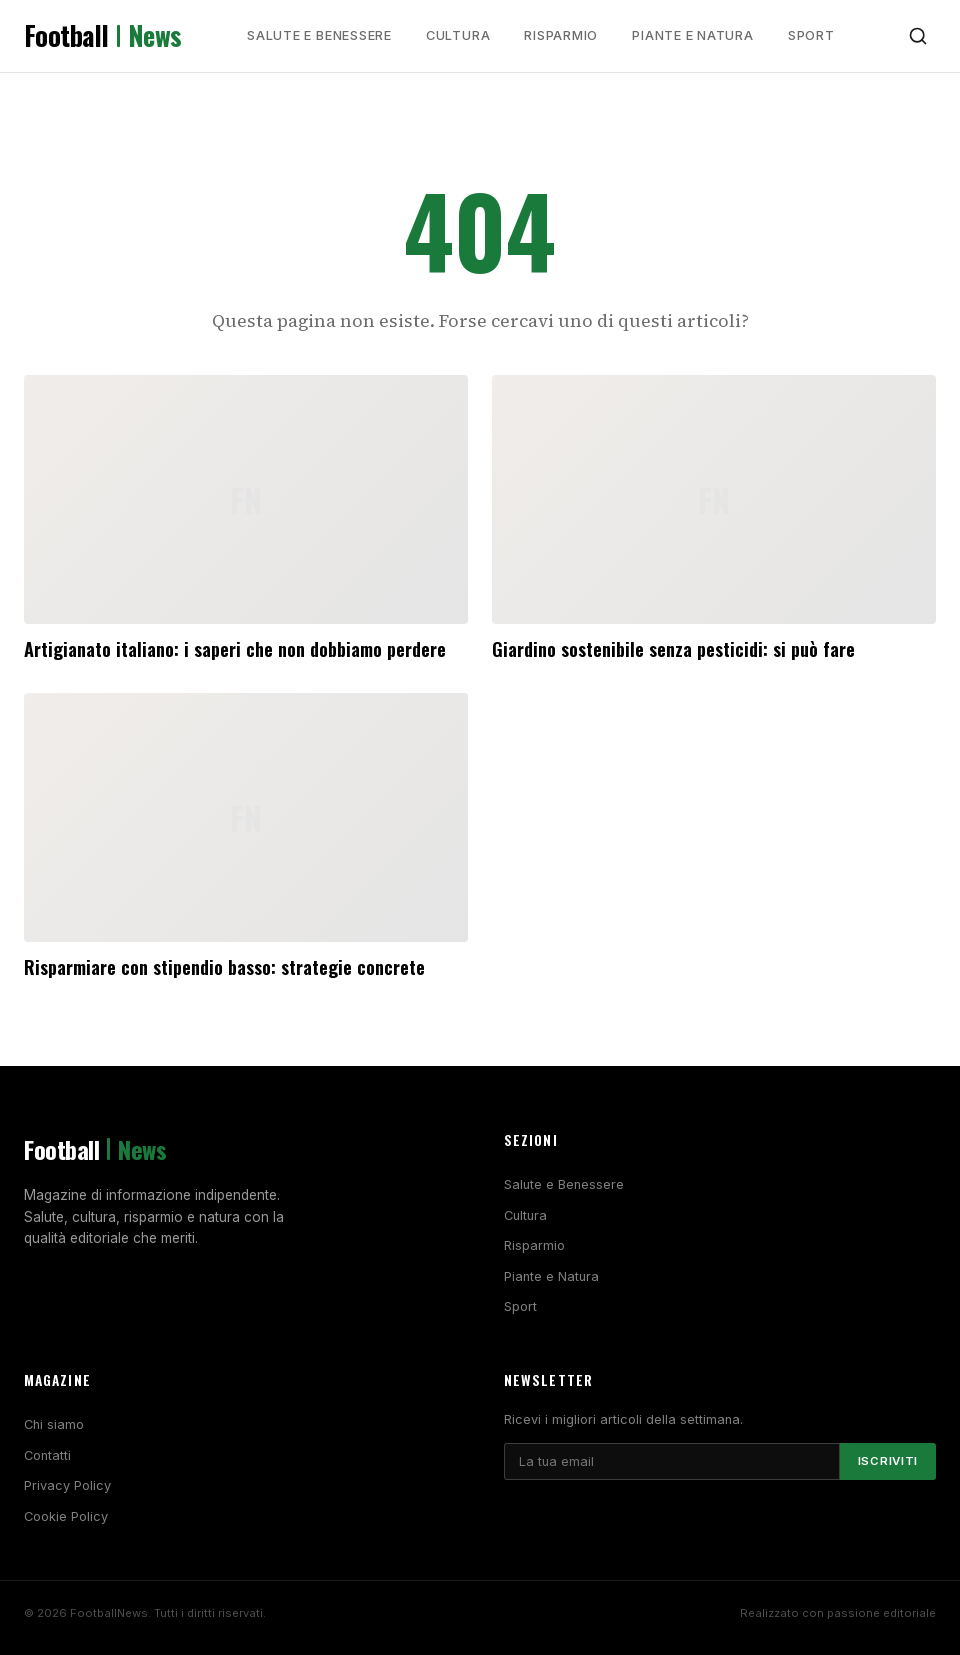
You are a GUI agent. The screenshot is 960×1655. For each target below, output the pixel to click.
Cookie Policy (66, 1516)
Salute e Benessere (319, 35)
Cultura (458, 35)
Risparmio (561, 35)
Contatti (47, 1455)
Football (103, 36)
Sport (811, 35)
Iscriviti (888, 1461)
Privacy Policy (67, 1485)
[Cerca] (918, 36)
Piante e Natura (693, 35)
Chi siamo (54, 1424)
